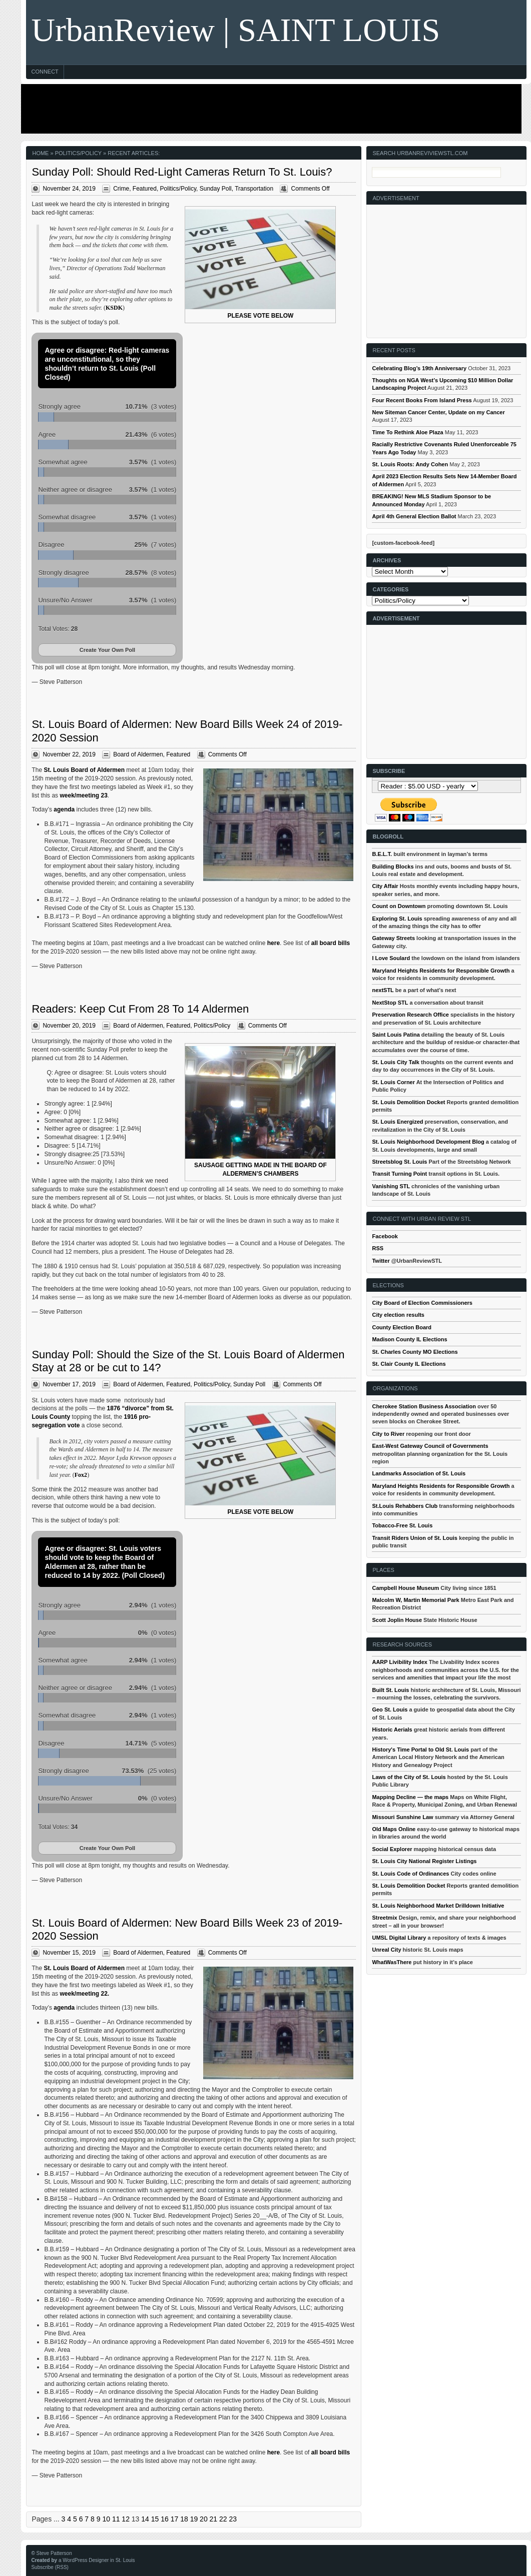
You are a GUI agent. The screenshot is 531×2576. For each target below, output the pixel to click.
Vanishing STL (391, 1186)
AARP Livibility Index (399, 1662)
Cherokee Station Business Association (423, 1406)
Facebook (384, 1236)
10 (106, 2519)
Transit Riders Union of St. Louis (414, 1538)
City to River (388, 1434)
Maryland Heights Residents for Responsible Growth (440, 971)
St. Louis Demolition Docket (408, 1102)
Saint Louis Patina (395, 1035)
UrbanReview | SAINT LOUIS (235, 30)
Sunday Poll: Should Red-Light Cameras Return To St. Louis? (182, 172)
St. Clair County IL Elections (408, 1364)
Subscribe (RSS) (49, 2567)
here (273, 943)
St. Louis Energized (397, 1122)
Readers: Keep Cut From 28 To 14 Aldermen (140, 1009)
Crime (121, 188)
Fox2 (81, 1474)
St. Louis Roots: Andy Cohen (410, 464)
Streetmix (384, 1918)
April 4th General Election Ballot (414, 516)
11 (116, 2519)
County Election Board (401, 1327)
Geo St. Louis (389, 1709)
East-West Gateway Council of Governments (430, 1446)
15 (155, 2519)
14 (145, 2519)
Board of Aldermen (138, 754)
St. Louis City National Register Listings (424, 1861)
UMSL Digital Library (399, 1938)
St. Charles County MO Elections (414, 1352)
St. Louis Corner (393, 1082)
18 (184, 2519)
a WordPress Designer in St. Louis (97, 2560)
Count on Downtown (398, 906)
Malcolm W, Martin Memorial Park (415, 1600)
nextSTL (382, 990)
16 (165, 2519)
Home (40, 153)
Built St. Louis (390, 1690)
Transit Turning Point (399, 1174)
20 (204, 2519)
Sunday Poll (216, 188)
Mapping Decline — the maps (410, 1797)
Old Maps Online (393, 1829)
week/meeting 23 (83, 795)
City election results (398, 1315)
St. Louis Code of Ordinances (410, 1874)
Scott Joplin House (397, 1620)
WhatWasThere (391, 1962)
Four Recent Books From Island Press (421, 400)
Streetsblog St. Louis (399, 1162)
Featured (145, 188)
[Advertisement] (269, 108)
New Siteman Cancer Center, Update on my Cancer (438, 412)
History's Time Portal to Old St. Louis (420, 1750)
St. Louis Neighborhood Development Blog (428, 1142)
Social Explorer (392, 1849)
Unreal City (386, 1950)
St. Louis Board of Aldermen (84, 769)
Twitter (380, 1261)
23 (233, 2519)
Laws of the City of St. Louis (408, 1777)
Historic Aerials (392, 1730)
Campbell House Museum (405, 1588)
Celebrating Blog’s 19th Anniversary (419, 368)
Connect (44, 72)
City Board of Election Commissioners (422, 1303)
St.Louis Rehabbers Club (404, 1506)
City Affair (385, 886)
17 (175, 2519)
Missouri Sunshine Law (402, 1817)
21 (214, 2519)
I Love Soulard (391, 958)
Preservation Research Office (410, 1015)
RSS (377, 1248)
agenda (64, 809)
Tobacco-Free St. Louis (402, 1525)
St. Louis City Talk (395, 1062)
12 (126, 2519)
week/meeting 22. (84, 1993)
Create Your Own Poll (107, 650)
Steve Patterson (54, 2553)
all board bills (330, 943)
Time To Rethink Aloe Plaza (407, 432)
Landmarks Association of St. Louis (418, 1473)
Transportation (254, 188)
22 (223, 2519)
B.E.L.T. (382, 854)
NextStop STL (390, 1003)
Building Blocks (392, 867)
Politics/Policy (178, 188)
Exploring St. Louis (397, 919)
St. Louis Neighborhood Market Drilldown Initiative (438, 1906)
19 (194, 2519)
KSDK (114, 307)
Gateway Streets (393, 938)
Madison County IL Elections (409, 1339)
